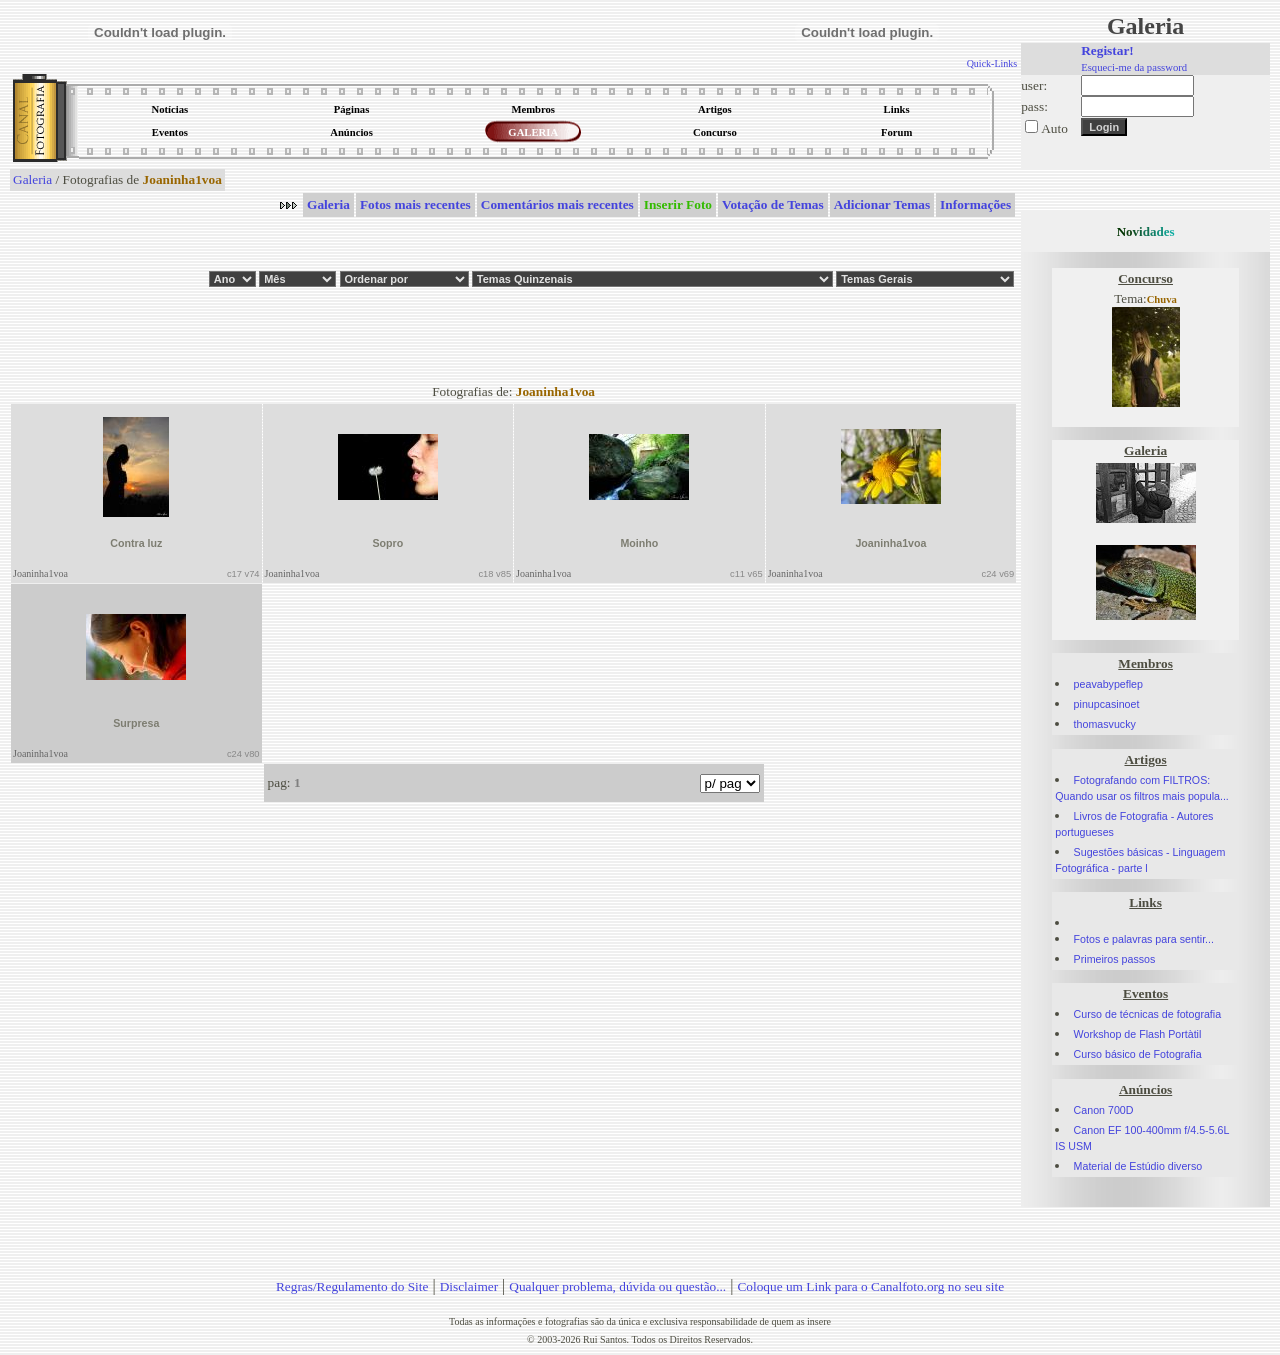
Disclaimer (469, 1286)
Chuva (1162, 299)
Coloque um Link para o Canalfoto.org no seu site (870, 1286)
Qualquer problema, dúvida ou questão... (617, 1286)
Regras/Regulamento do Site (352, 1286)
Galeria (32, 179)
